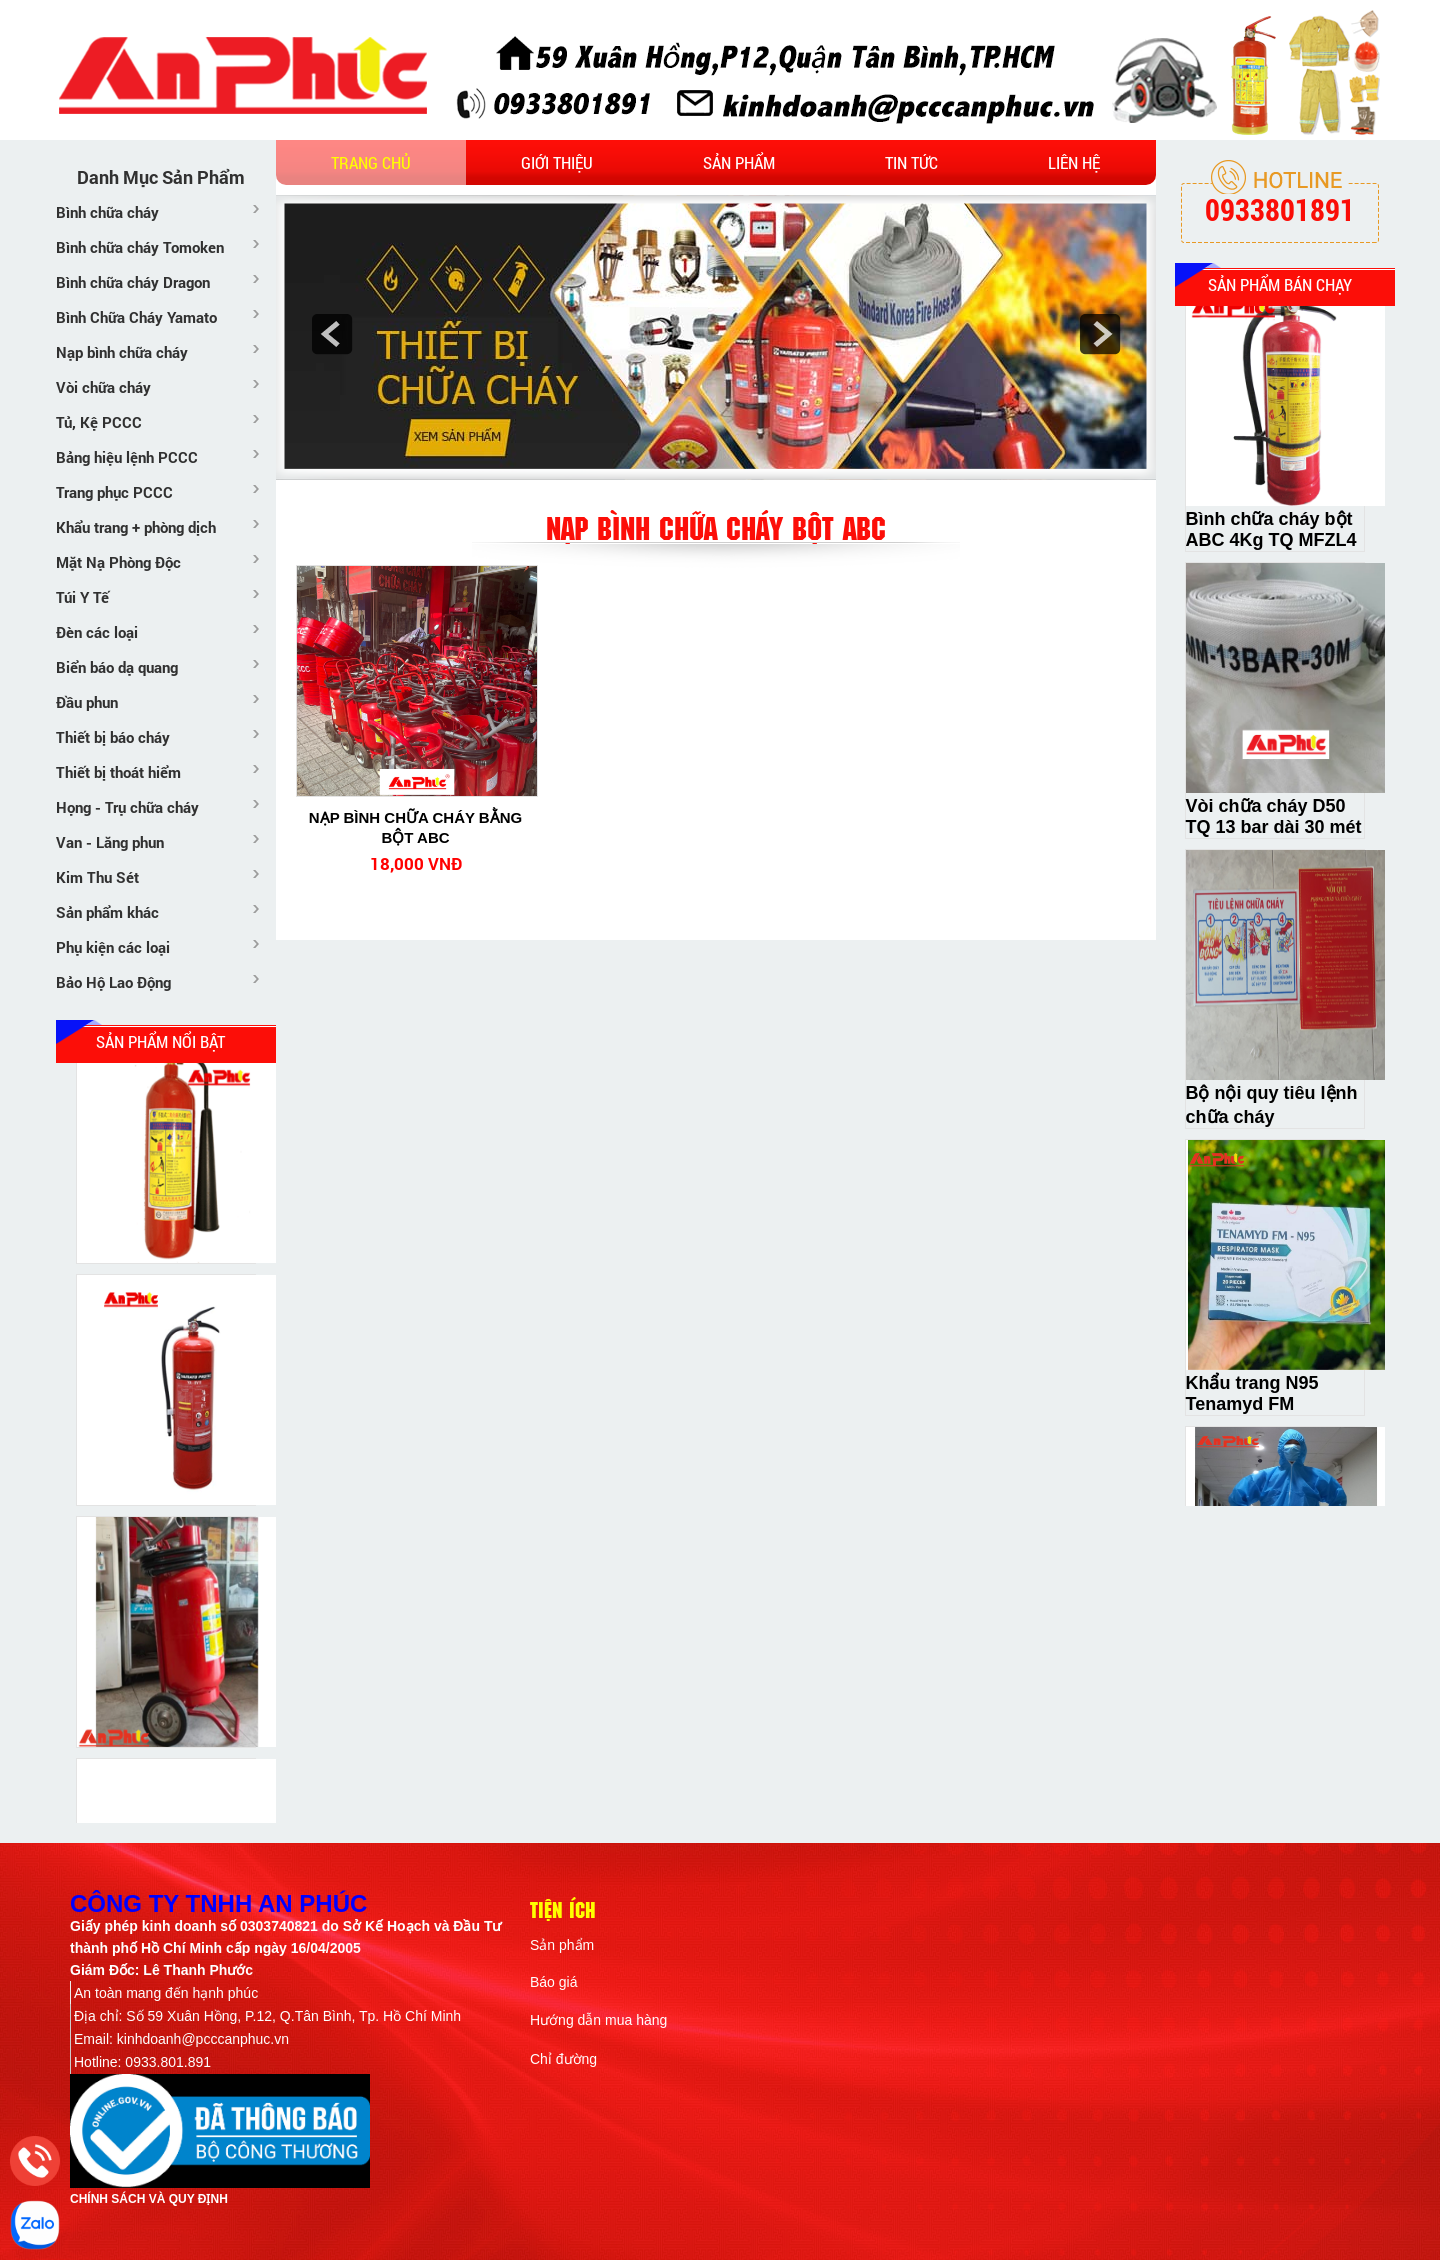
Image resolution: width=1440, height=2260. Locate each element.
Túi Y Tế (82, 597)
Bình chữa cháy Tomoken (140, 247)
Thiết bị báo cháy (113, 737)
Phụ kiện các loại (113, 947)
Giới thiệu (557, 162)
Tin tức (911, 162)
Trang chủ (371, 162)
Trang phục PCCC (114, 492)
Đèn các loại (97, 632)
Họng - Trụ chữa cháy (127, 807)
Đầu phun (87, 702)
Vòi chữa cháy (103, 387)
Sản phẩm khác (107, 912)
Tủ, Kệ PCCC (99, 422)
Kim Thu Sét (97, 877)
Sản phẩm (739, 162)
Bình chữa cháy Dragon (133, 282)
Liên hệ (1074, 162)
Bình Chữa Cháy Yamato (136, 317)
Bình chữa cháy (107, 212)
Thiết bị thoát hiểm (118, 772)
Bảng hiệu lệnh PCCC (127, 457)
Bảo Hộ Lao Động (113, 982)
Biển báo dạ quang (117, 667)
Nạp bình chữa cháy (122, 352)
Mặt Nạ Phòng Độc (118, 562)
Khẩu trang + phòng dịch (136, 527)
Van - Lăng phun (110, 842)
